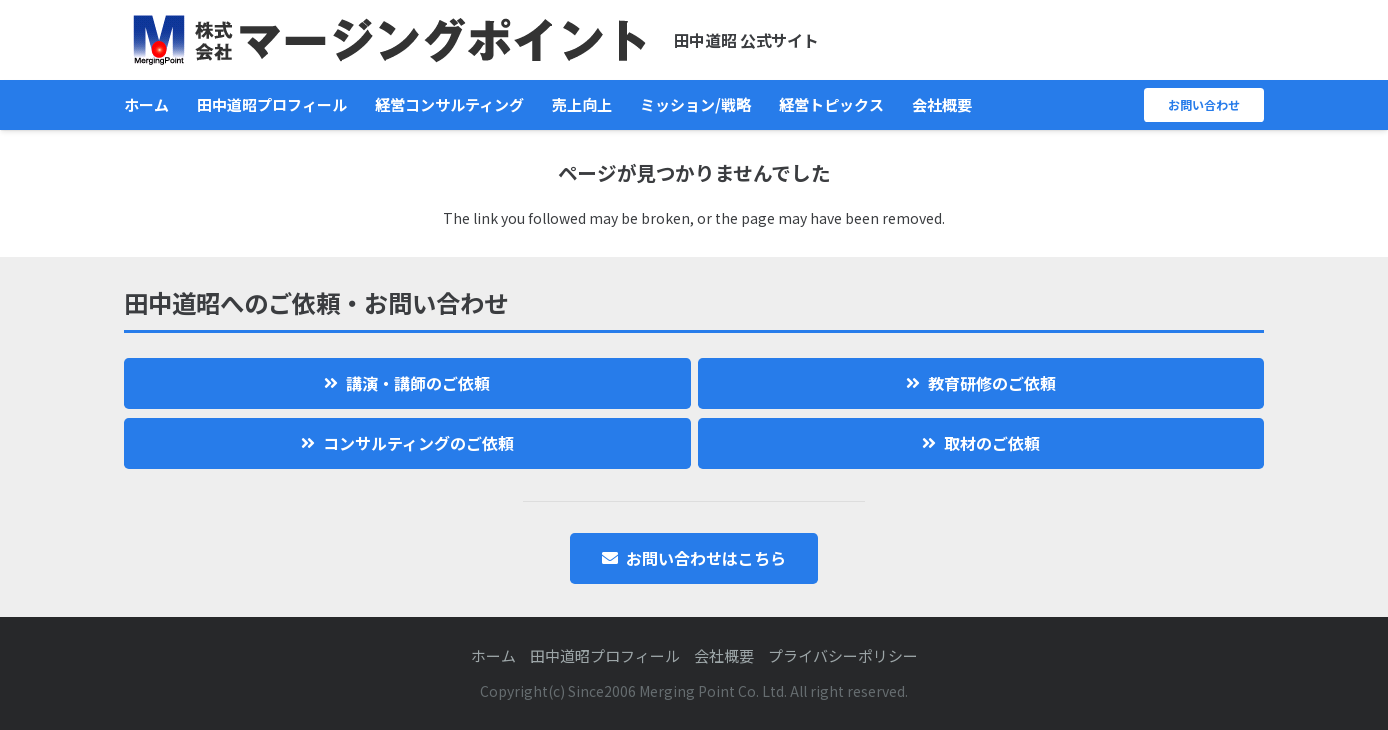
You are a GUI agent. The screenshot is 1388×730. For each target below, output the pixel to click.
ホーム (493, 655)
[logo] (389, 40)
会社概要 (724, 655)
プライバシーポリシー (843, 655)
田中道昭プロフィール (605, 655)
